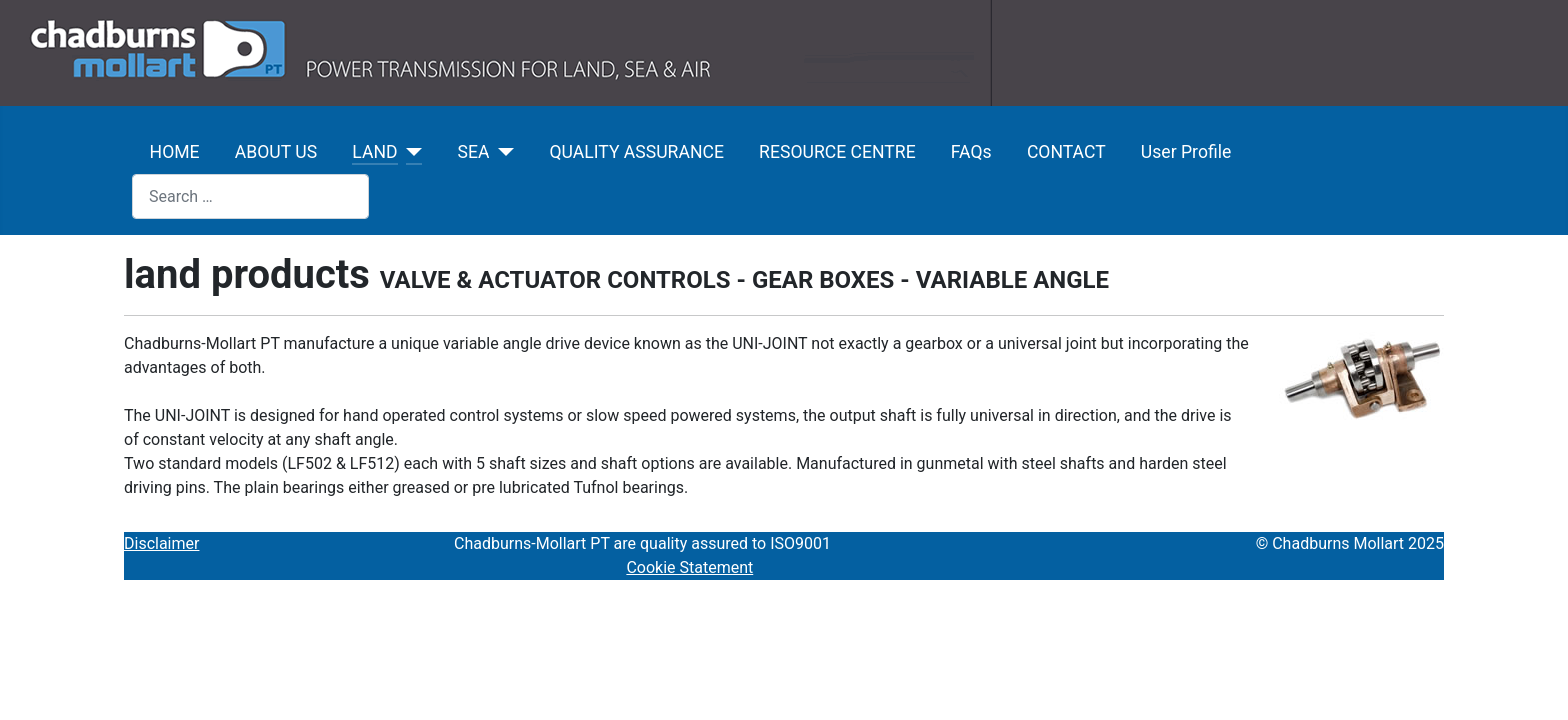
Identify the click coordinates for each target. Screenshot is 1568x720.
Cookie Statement (689, 567)
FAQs (971, 152)
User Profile (1186, 152)
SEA (474, 152)
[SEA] (501, 152)
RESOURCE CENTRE (837, 152)
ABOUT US (276, 152)
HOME (175, 152)
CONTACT (1066, 152)
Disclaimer (161, 543)
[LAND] (410, 152)
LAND (374, 152)
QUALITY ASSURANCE (636, 152)
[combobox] (250, 196)
